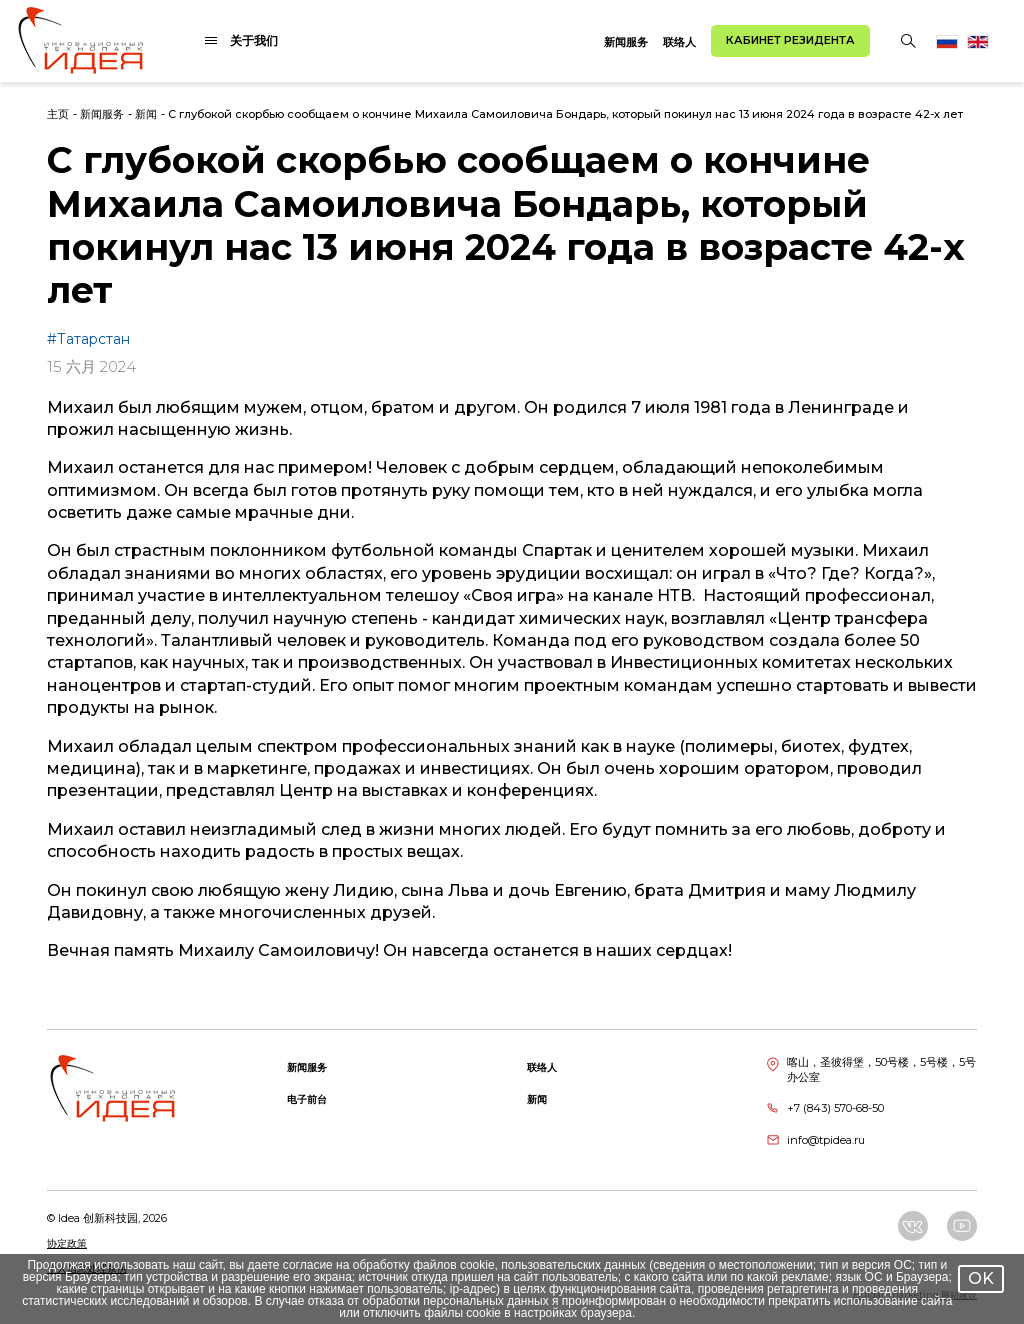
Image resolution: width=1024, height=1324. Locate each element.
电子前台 (307, 1099)
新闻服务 (626, 42)
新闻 (146, 114)
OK (981, 1278)
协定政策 (67, 1243)
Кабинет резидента (790, 40)
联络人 (679, 42)
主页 (58, 114)
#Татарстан (88, 339)
